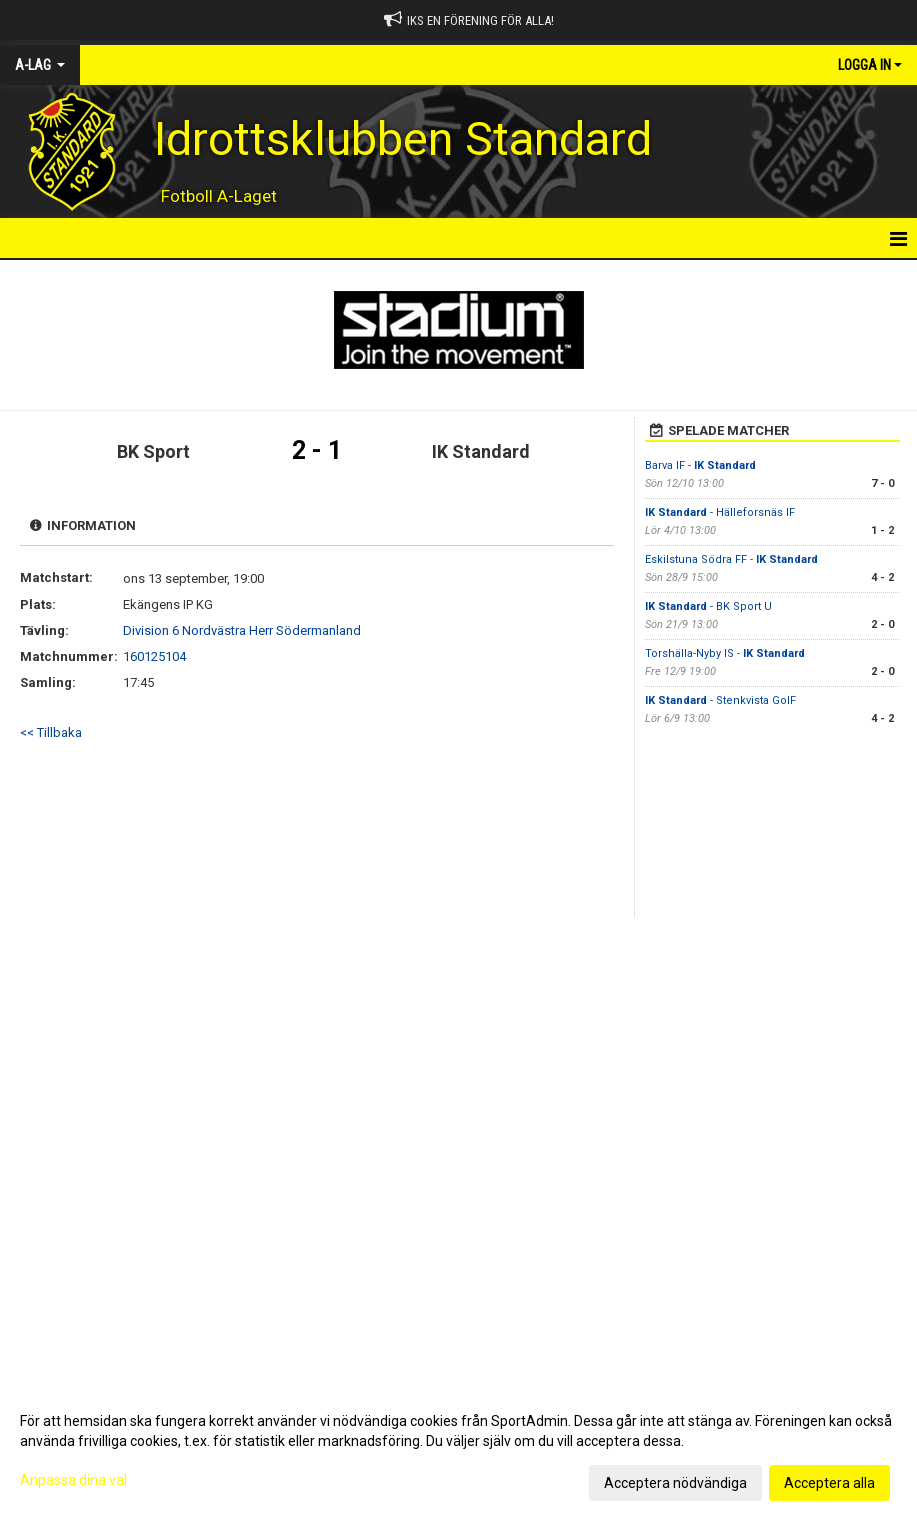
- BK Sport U (708, 606)
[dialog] (458, 1451)
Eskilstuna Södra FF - (731, 559)
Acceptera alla (829, 1483)
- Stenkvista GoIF (720, 700)
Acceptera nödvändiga (675, 1483)
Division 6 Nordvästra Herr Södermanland (242, 630)
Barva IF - (700, 465)
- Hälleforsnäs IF (721, 512)
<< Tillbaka (51, 732)
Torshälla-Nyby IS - (725, 653)
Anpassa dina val (73, 1480)
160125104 (154, 656)
